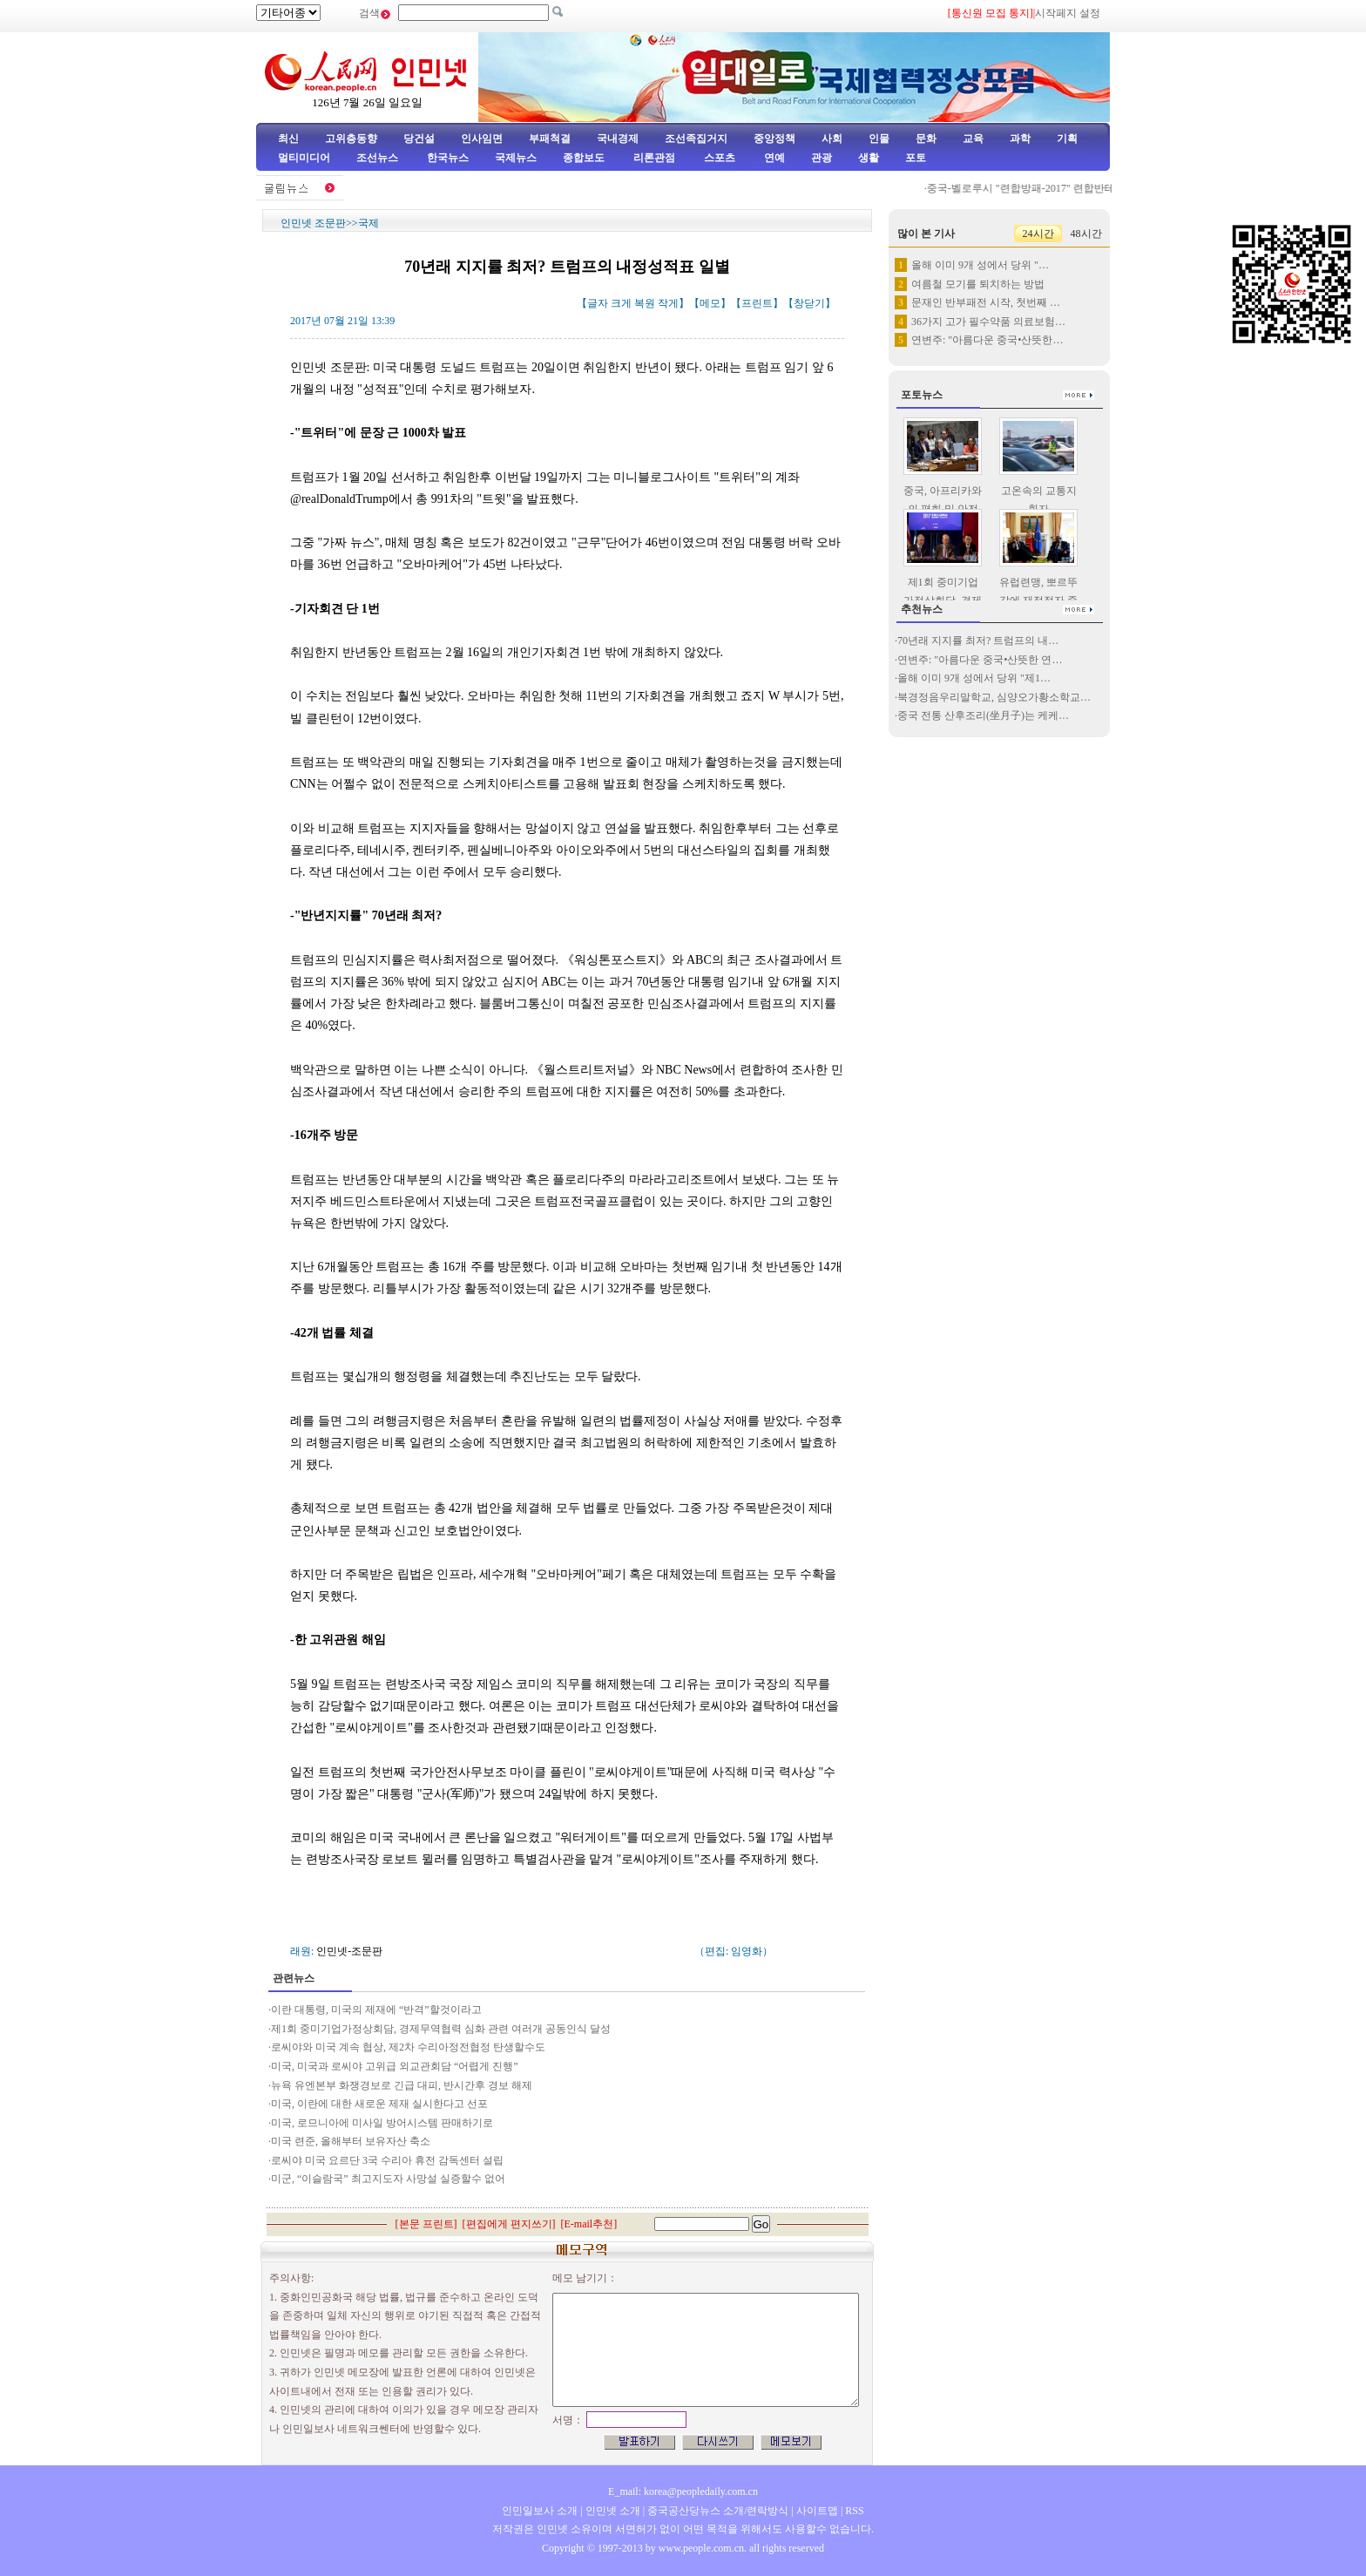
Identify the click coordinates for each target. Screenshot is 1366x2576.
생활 (868, 158)
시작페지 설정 (1067, 13)
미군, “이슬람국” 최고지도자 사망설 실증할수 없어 (388, 2179)
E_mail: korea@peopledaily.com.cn (683, 2491)
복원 (644, 303)
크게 (621, 303)
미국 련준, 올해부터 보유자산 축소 (350, 2141)
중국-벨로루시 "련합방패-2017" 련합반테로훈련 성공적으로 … (1075, 188)
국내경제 (618, 138)
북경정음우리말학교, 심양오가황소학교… (994, 697)
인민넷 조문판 (313, 223)
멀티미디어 (304, 158)
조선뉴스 (378, 158)
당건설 (419, 138)
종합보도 (584, 158)
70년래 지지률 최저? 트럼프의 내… (977, 640)
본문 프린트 (426, 2224)
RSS (854, 2511)
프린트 (757, 303)
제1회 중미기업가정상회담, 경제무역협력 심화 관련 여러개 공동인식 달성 (441, 2029)
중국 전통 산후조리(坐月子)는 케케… (983, 715)
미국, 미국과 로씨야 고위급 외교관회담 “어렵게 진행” (394, 2066)
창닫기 (809, 303)
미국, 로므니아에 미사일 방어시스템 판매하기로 (382, 2123)
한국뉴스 (448, 158)
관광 (821, 158)
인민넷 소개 (611, 2511)
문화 (926, 138)
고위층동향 (351, 138)
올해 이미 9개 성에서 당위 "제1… (974, 678)
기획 (1067, 138)
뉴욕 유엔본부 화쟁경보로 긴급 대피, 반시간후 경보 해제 (401, 2085)
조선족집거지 (696, 138)
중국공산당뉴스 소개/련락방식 (717, 2511)
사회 (832, 138)
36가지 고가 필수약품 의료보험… (988, 321)
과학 (1020, 138)
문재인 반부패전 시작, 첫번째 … (985, 302)
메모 (710, 303)
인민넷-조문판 (349, 1951)
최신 (288, 138)
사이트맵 (817, 2511)
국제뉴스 (516, 158)
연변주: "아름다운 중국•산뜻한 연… (979, 660)
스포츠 (718, 158)
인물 (879, 138)
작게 (668, 303)
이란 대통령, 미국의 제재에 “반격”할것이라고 (376, 2009)
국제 (368, 223)
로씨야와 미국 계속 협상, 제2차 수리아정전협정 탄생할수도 (408, 2047)
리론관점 (654, 158)
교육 (973, 138)
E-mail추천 (589, 2224)
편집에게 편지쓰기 (509, 2224)
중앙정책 (774, 138)
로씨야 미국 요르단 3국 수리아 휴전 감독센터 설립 (387, 2160)
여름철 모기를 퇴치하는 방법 (978, 284)
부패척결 (550, 138)
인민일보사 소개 (540, 2511)
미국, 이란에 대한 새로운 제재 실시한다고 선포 (379, 2104)
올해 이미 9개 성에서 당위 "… (980, 265)
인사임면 (482, 138)
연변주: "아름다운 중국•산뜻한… (987, 340)
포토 (915, 158)
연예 (773, 158)
